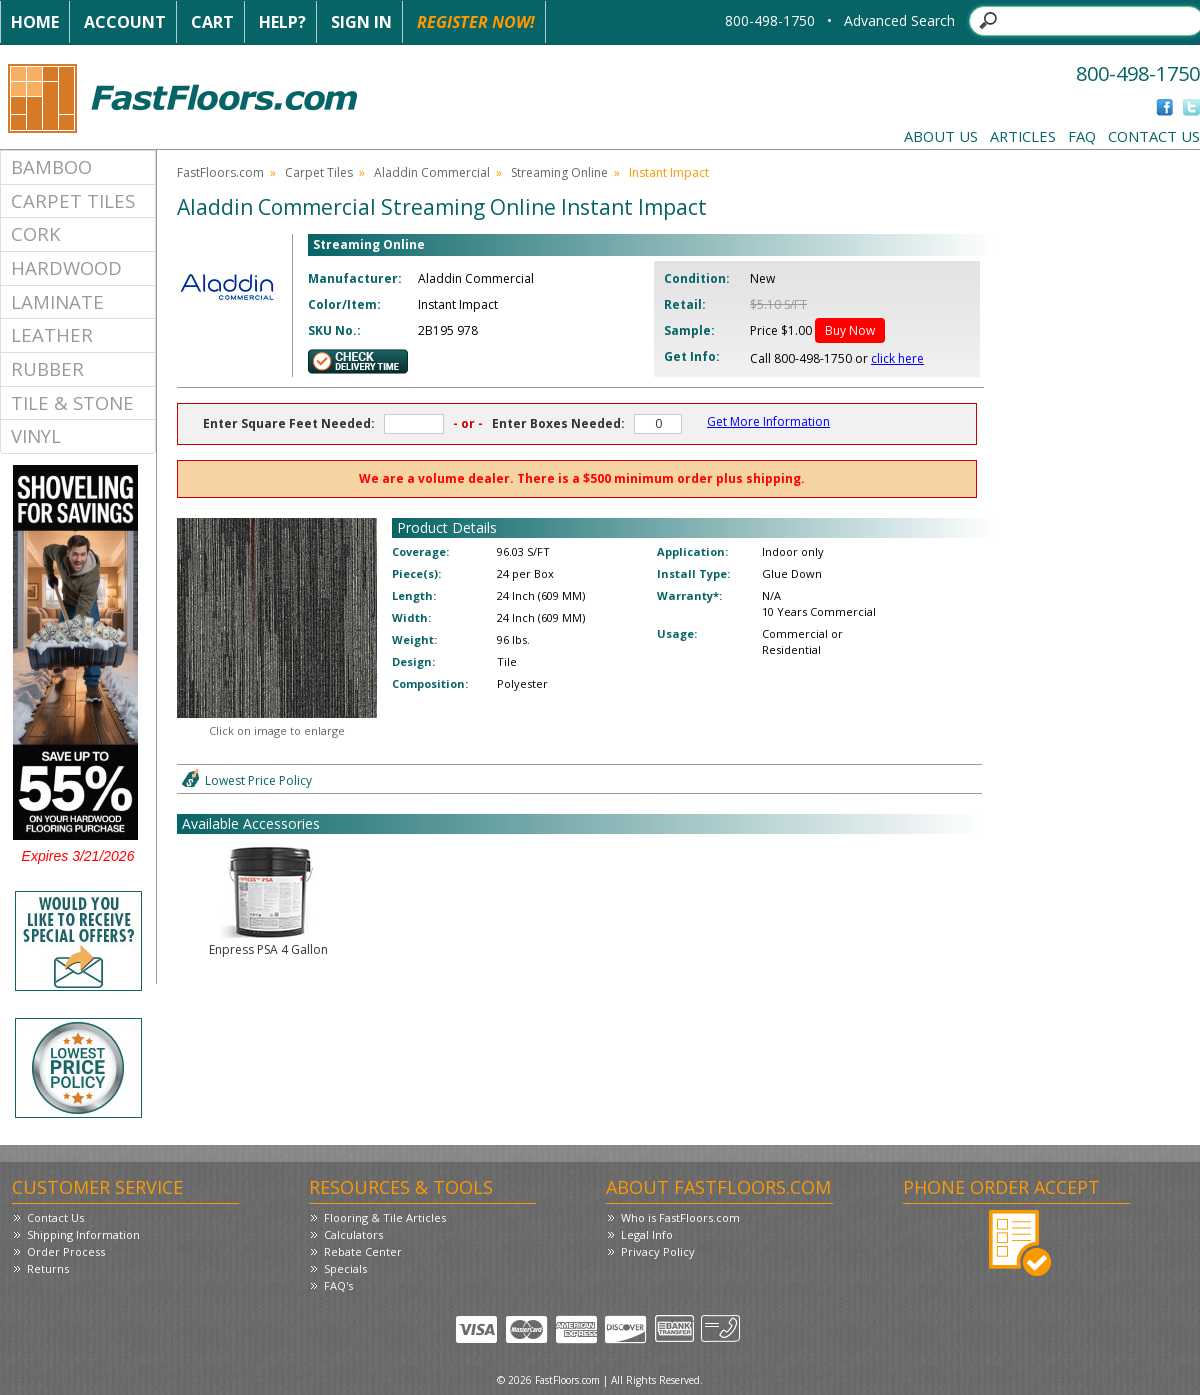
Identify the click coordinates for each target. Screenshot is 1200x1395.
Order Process (66, 1251)
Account (125, 22)
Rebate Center (363, 1251)
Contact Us (1154, 136)
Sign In (361, 22)
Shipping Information (83, 1234)
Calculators (353, 1234)
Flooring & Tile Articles (385, 1217)
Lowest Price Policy (258, 780)
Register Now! (476, 22)
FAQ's (338, 1285)
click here (897, 358)
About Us (941, 136)
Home (35, 22)
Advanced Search (899, 20)
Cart (212, 22)
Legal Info (647, 1234)
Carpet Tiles (73, 200)
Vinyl (36, 435)
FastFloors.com (220, 172)
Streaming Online (559, 172)
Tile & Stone (72, 402)
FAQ (1082, 136)
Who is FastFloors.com (680, 1217)
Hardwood (66, 267)
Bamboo (51, 166)
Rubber (47, 368)
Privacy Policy (658, 1251)
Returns (48, 1268)
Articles (1023, 136)
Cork (36, 233)
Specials (345, 1268)
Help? (282, 22)
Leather (52, 334)
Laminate (57, 301)
